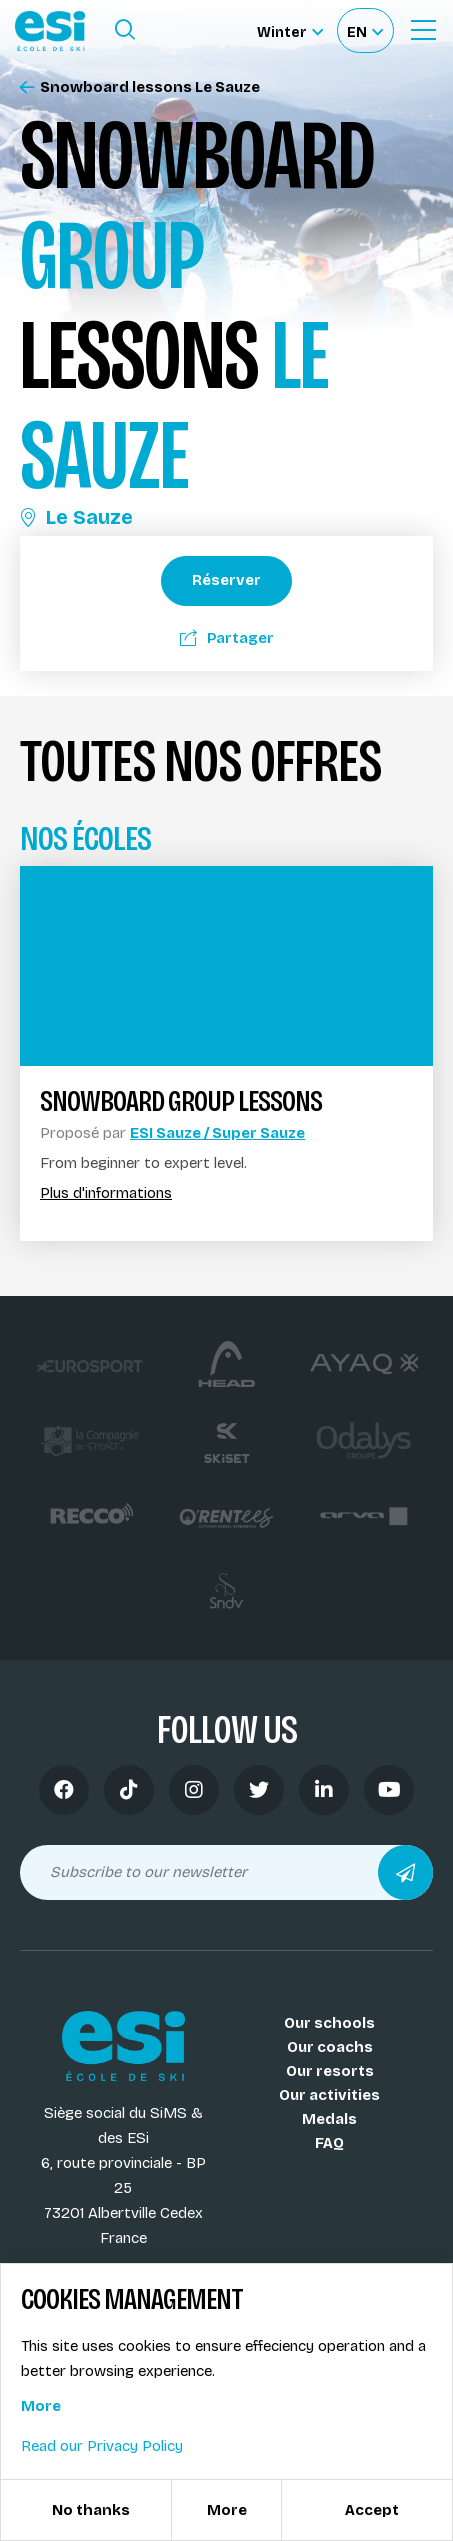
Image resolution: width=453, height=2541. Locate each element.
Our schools (329, 2023)
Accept (372, 2510)
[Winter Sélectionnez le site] (290, 30)
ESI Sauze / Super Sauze (217, 1133)
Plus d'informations (106, 1193)
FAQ (329, 2143)
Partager (227, 638)
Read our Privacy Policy (102, 2446)
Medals (329, 2119)
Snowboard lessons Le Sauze (140, 87)
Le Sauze (76, 517)
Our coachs (330, 2047)
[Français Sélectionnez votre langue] (365, 30)
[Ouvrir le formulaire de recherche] (125, 30)
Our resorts (330, 2071)
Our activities (329, 2095)
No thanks (91, 2510)
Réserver (226, 580)
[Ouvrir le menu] (423, 30)
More (41, 2406)
